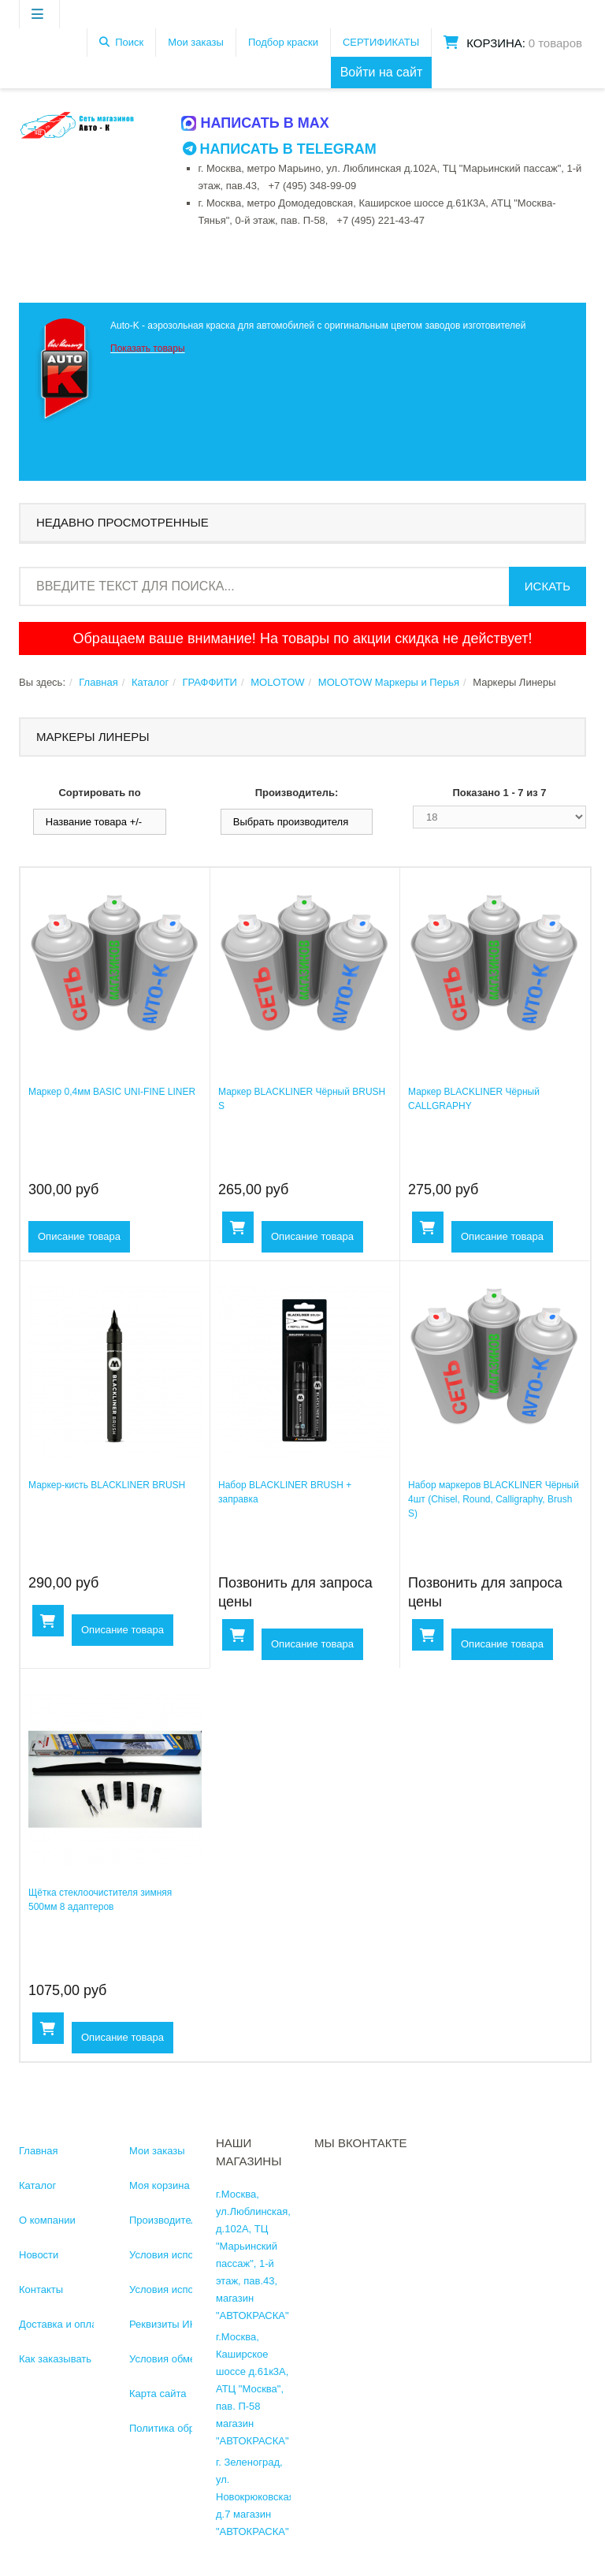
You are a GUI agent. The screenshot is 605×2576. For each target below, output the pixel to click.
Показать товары (147, 348)
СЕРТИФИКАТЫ (381, 42)
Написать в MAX (256, 123)
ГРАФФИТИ (209, 682)
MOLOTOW (277, 682)
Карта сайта (157, 2393)
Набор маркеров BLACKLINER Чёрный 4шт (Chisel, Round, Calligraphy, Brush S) (493, 1499)
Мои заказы (196, 42)
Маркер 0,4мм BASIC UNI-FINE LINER (111, 1091)
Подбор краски (283, 42)
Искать (547, 586)
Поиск (129, 42)
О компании (47, 2220)
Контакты (41, 2289)
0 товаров (555, 43)
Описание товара (79, 1236)
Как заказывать (55, 2359)
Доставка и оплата (63, 2324)
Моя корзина (159, 2185)
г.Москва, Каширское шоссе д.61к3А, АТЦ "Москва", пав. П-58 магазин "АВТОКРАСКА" (252, 2389)
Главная (98, 682)
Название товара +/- (94, 822)
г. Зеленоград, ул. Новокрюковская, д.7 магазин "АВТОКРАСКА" (256, 2496)
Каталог (150, 682)
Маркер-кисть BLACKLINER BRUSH (106, 1485)
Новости (38, 2255)
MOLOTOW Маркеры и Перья (388, 682)
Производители (165, 2220)
